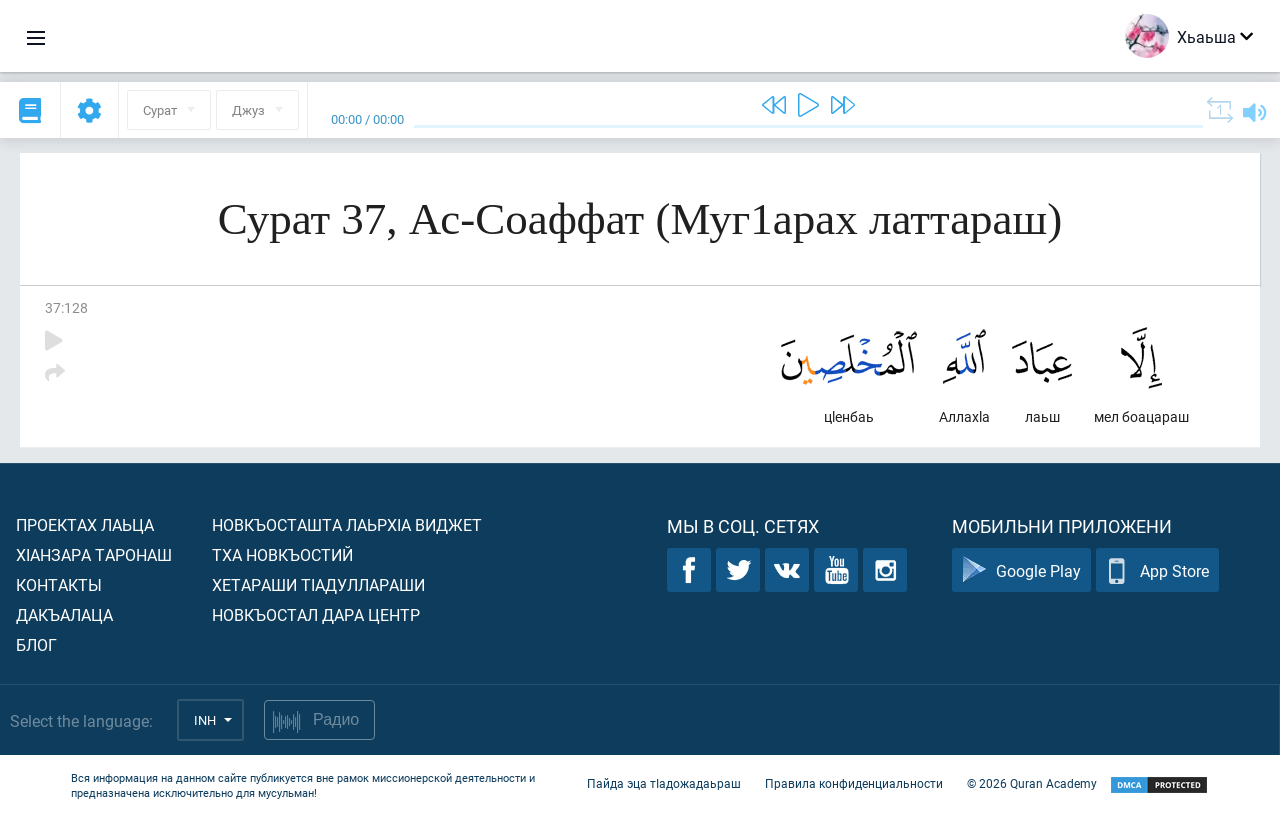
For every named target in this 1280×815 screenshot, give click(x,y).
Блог (36, 644)
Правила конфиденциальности (854, 783)
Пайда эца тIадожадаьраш (664, 783)
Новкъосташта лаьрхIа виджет (347, 524)
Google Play (1021, 570)
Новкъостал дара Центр (316, 614)
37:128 (66, 307)
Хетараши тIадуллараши (318, 584)
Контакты (59, 584)
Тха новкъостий (282, 554)
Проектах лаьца (85, 524)
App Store (1157, 570)
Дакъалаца (64, 614)
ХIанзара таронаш (94, 554)
